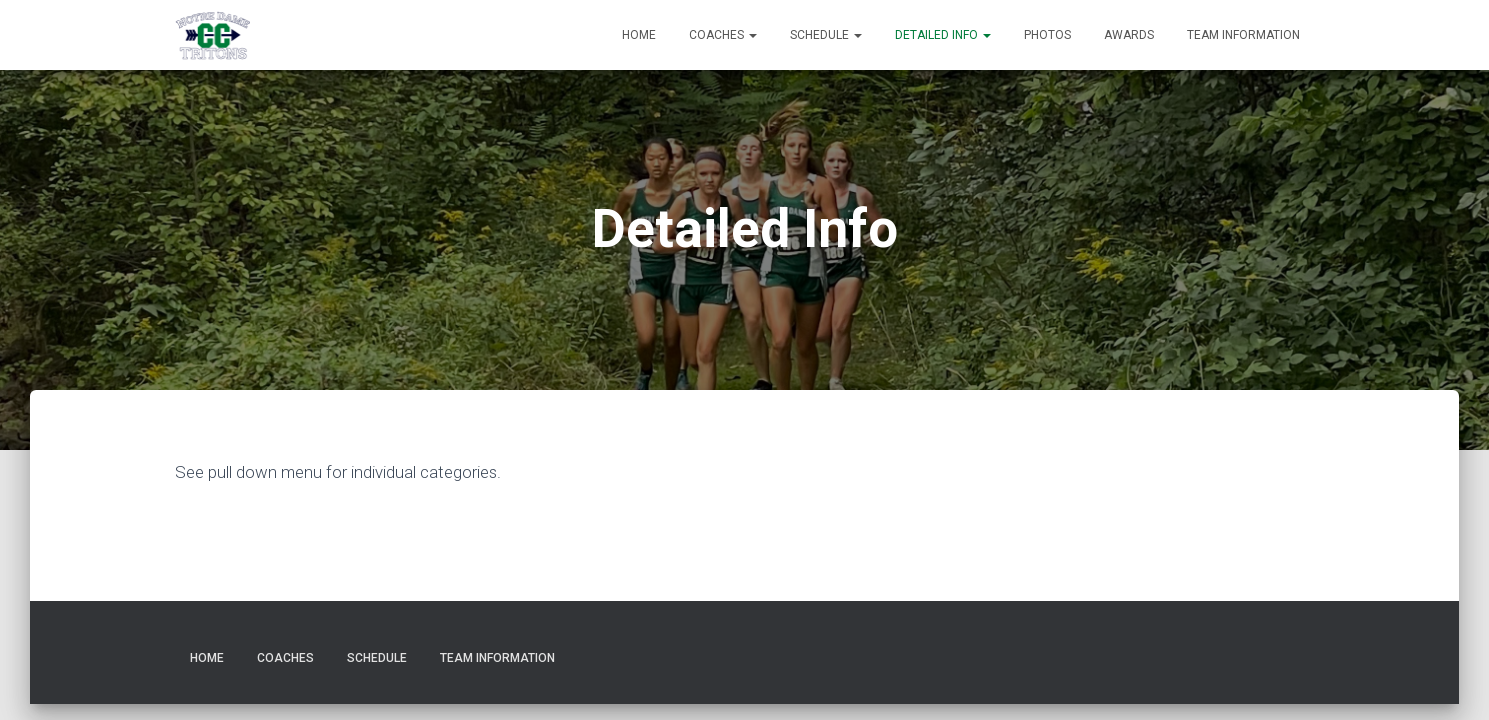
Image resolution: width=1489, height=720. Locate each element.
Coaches (723, 35)
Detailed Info (943, 35)
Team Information (1243, 35)
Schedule (826, 35)
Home (639, 35)
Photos (1047, 35)
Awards (1129, 35)
